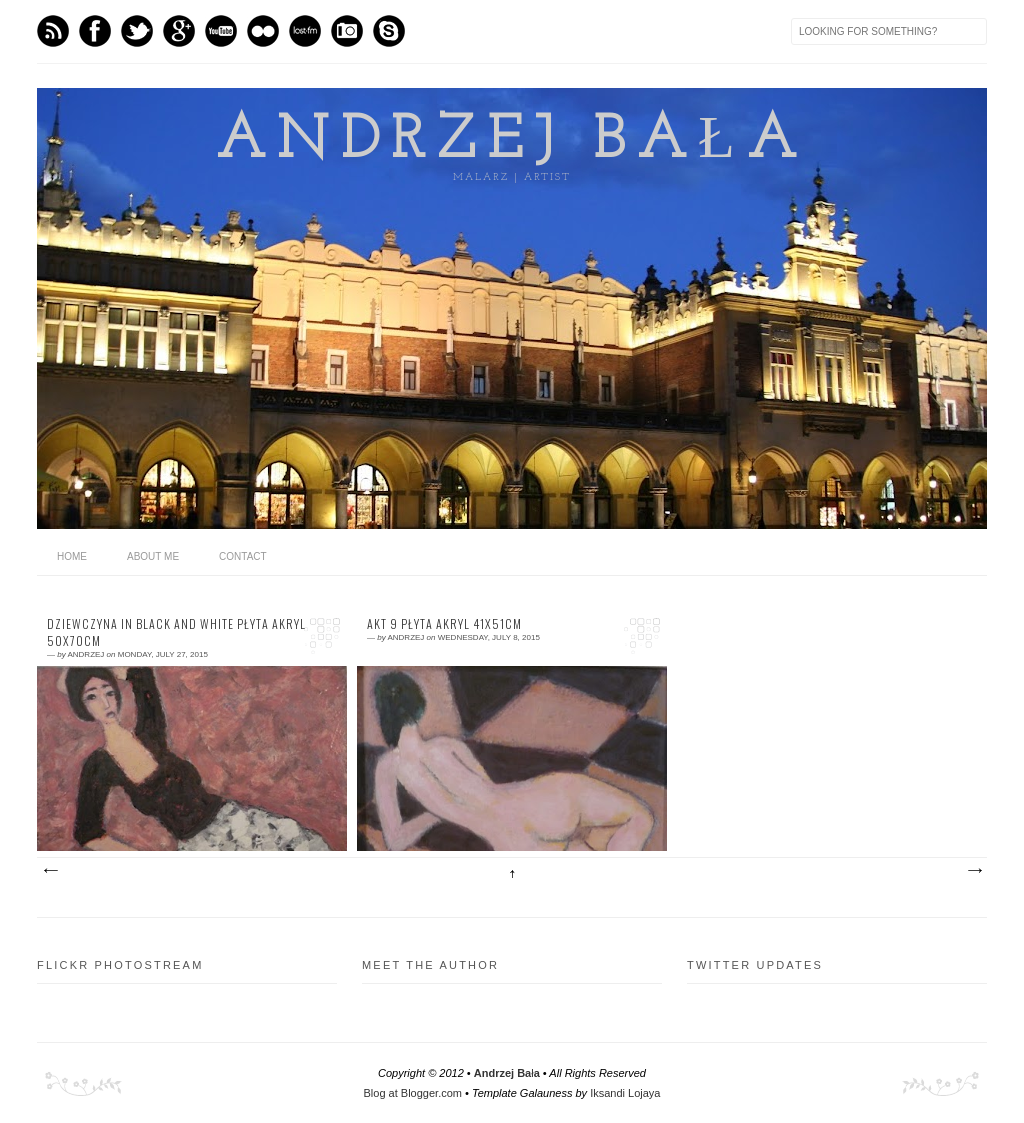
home (72, 556)
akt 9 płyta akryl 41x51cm (444, 624)
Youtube (221, 31)
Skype (389, 31)
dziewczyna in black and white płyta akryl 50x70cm (176, 632)
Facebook (95, 31)
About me (153, 556)
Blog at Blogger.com (413, 1093)
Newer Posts (50, 871)
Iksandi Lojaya (625, 1093)
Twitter (137, 31)
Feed (53, 31)
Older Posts (974, 871)
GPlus (179, 31)
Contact (243, 556)
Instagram (347, 31)
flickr (263, 31)
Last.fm (305, 31)
